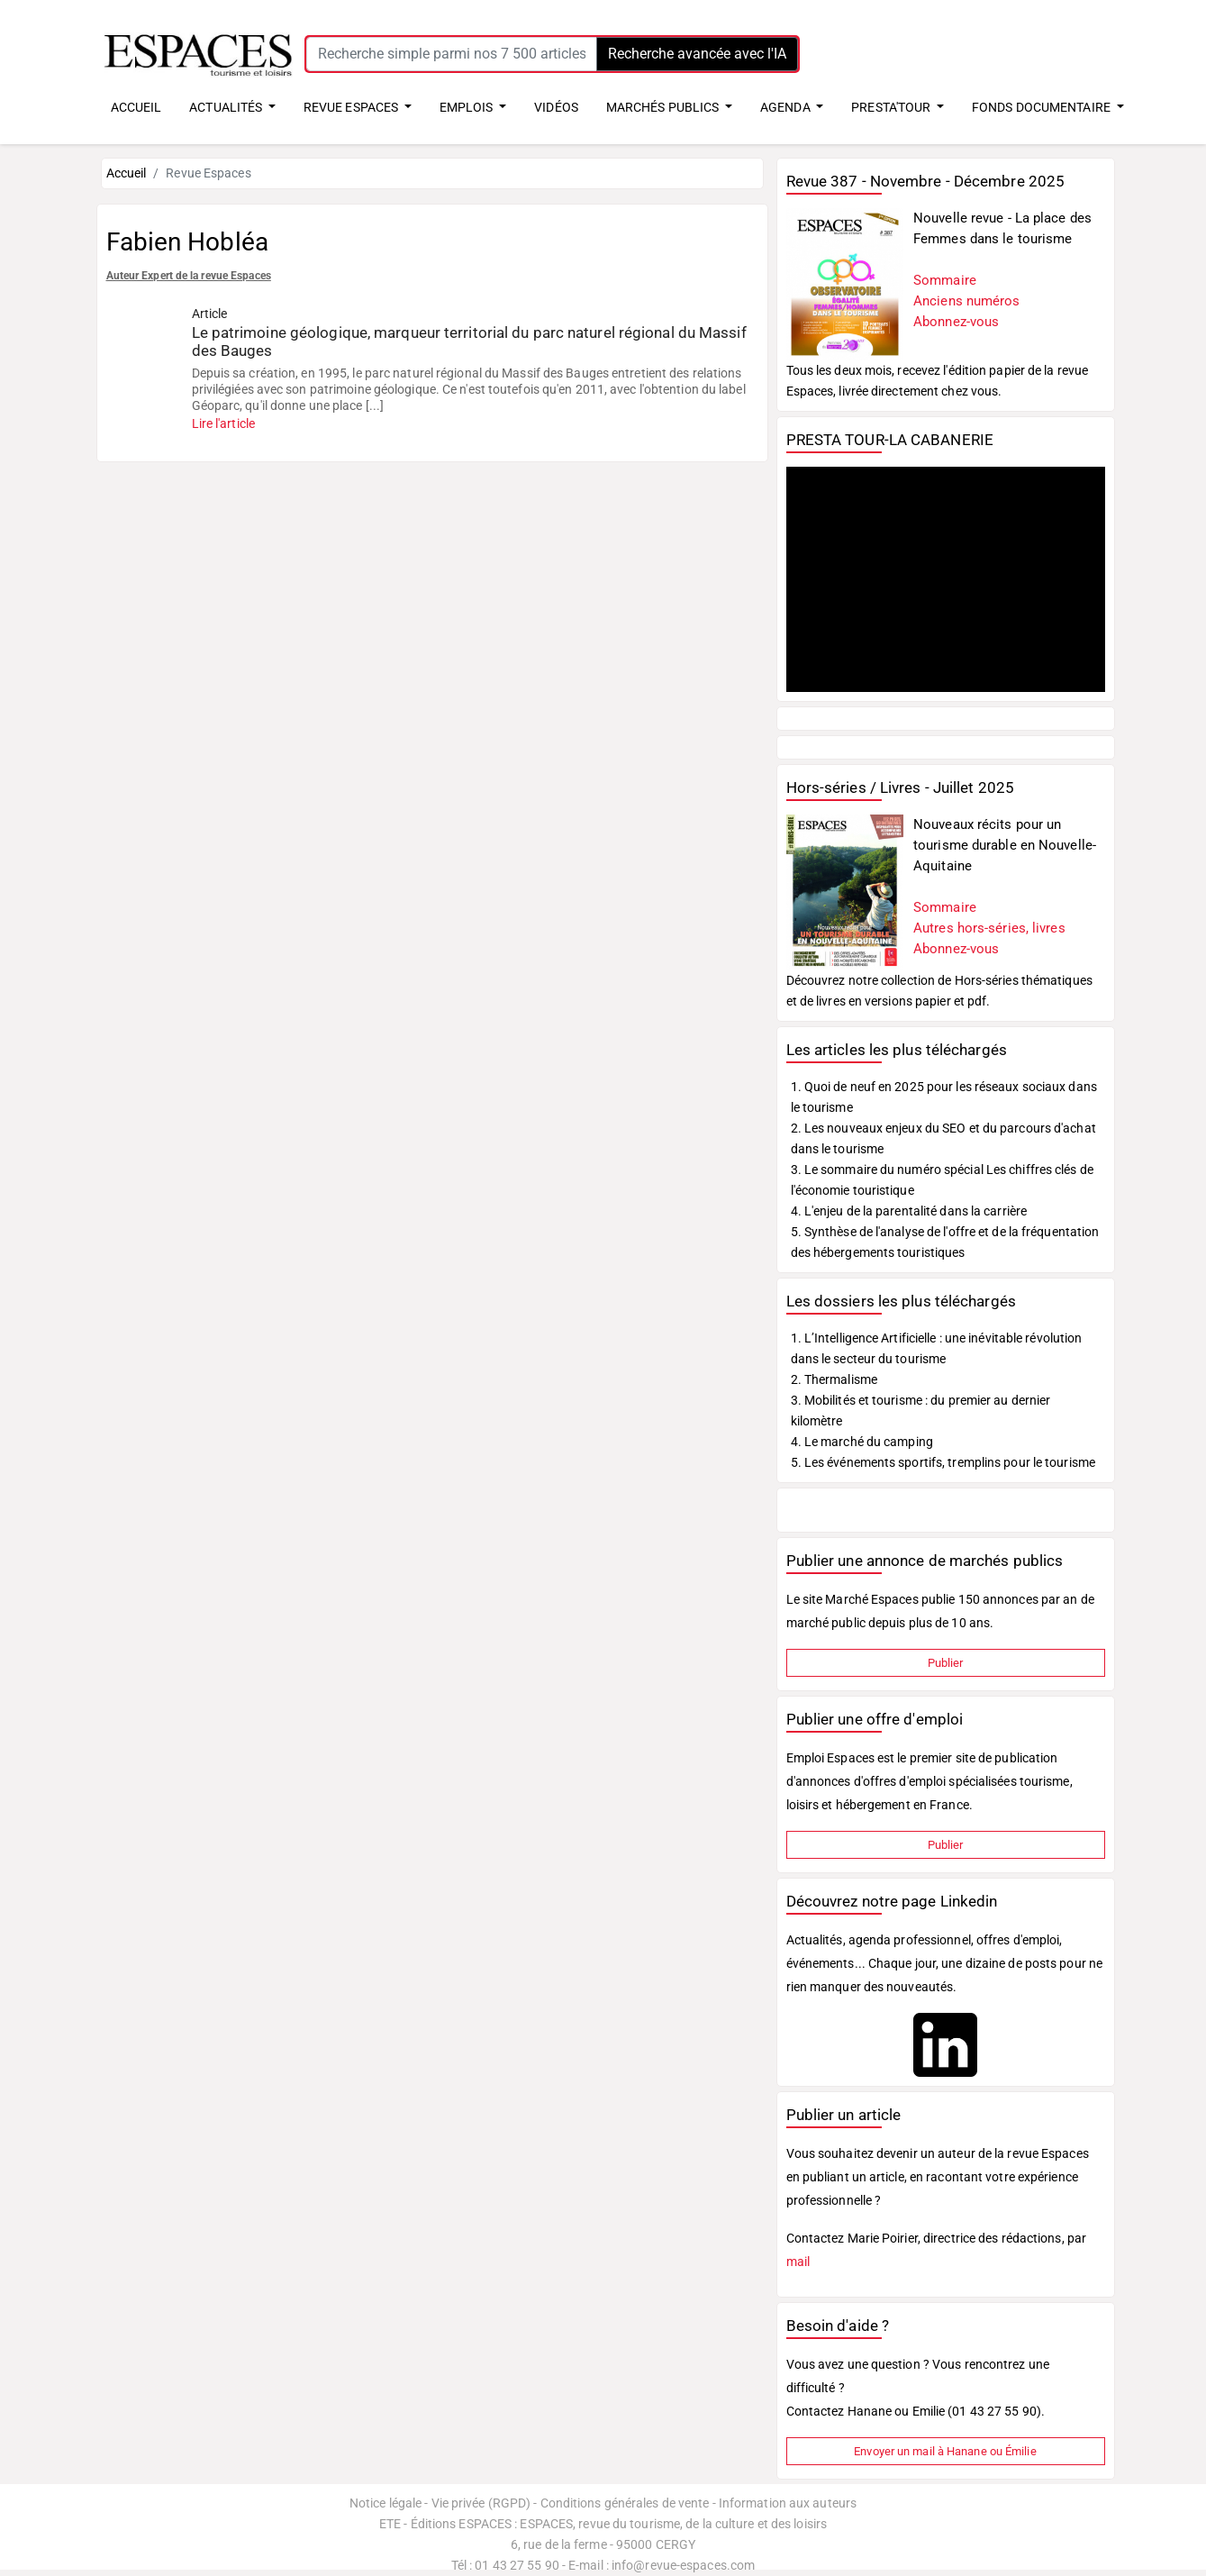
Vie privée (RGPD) (481, 2503)
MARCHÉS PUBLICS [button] (664, 107)
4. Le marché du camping (862, 1441)
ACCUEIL (136, 107)
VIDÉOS (556, 107)
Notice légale (385, 2503)
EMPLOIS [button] (468, 107)
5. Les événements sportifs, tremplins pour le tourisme (943, 1462)
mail (798, 2261)
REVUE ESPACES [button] (352, 107)
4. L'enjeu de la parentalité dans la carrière (909, 1211)
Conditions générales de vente (625, 2503)
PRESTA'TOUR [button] (892, 107)
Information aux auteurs (788, 2503)
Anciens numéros (966, 301)
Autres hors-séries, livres (989, 928)
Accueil (126, 173)
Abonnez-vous (956, 322)
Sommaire (944, 280)
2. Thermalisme (834, 1379)
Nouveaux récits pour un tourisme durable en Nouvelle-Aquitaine (1004, 845)
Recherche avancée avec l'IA (697, 53)
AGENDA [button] (786, 107)
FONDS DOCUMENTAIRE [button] (1042, 107)
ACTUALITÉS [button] (227, 107)
